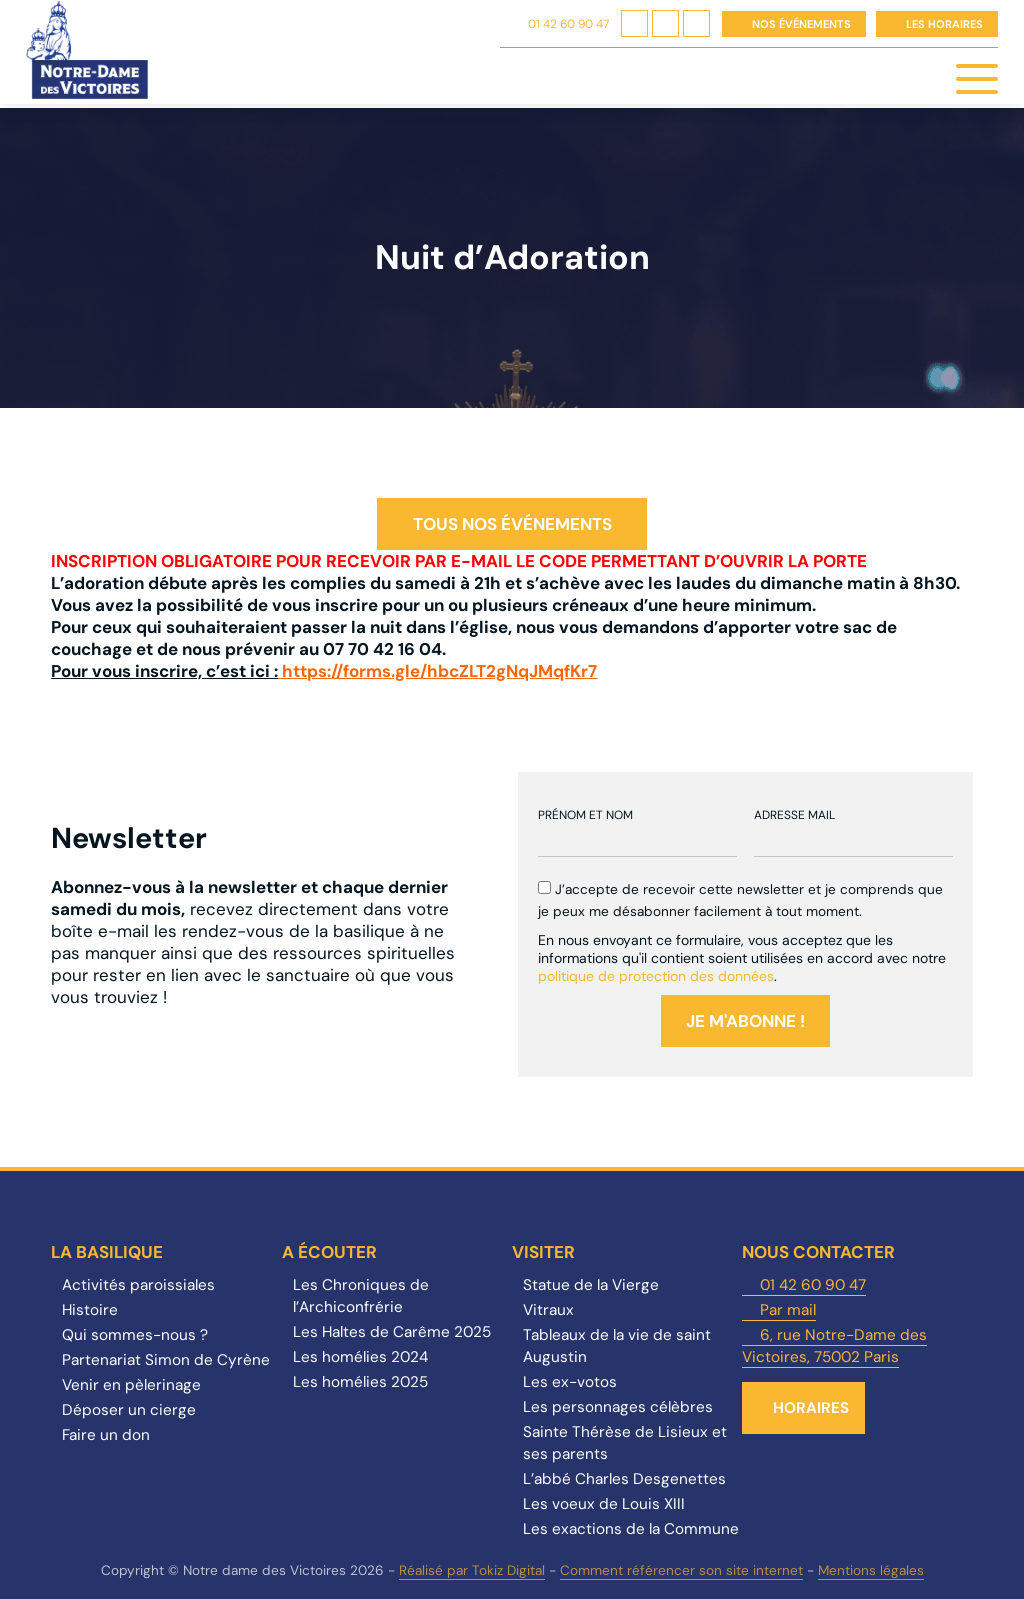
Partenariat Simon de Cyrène (166, 1360)
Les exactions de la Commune (631, 1529)
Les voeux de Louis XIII (604, 1504)
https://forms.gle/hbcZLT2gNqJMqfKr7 (439, 671)
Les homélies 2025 (360, 1382)
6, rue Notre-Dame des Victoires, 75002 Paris (834, 1346)
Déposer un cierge (129, 1410)
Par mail (788, 1310)
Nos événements (801, 24)
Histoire (90, 1310)
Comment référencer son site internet (681, 1570)
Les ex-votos (570, 1382)
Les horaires (944, 24)
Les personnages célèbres (618, 1407)
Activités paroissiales (138, 1285)
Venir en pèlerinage (131, 1385)
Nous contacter (818, 1252)
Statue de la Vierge (591, 1285)
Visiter (543, 1252)
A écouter (329, 1252)
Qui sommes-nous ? (135, 1335)
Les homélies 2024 (360, 1357)
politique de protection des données (656, 976)
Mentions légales (871, 1570)
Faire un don (106, 1435)
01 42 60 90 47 (568, 24)
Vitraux (548, 1310)
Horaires (811, 1408)
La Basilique (107, 1252)
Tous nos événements (512, 524)
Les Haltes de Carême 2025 (392, 1332)
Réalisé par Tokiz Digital (472, 1570)
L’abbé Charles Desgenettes (624, 1479)
